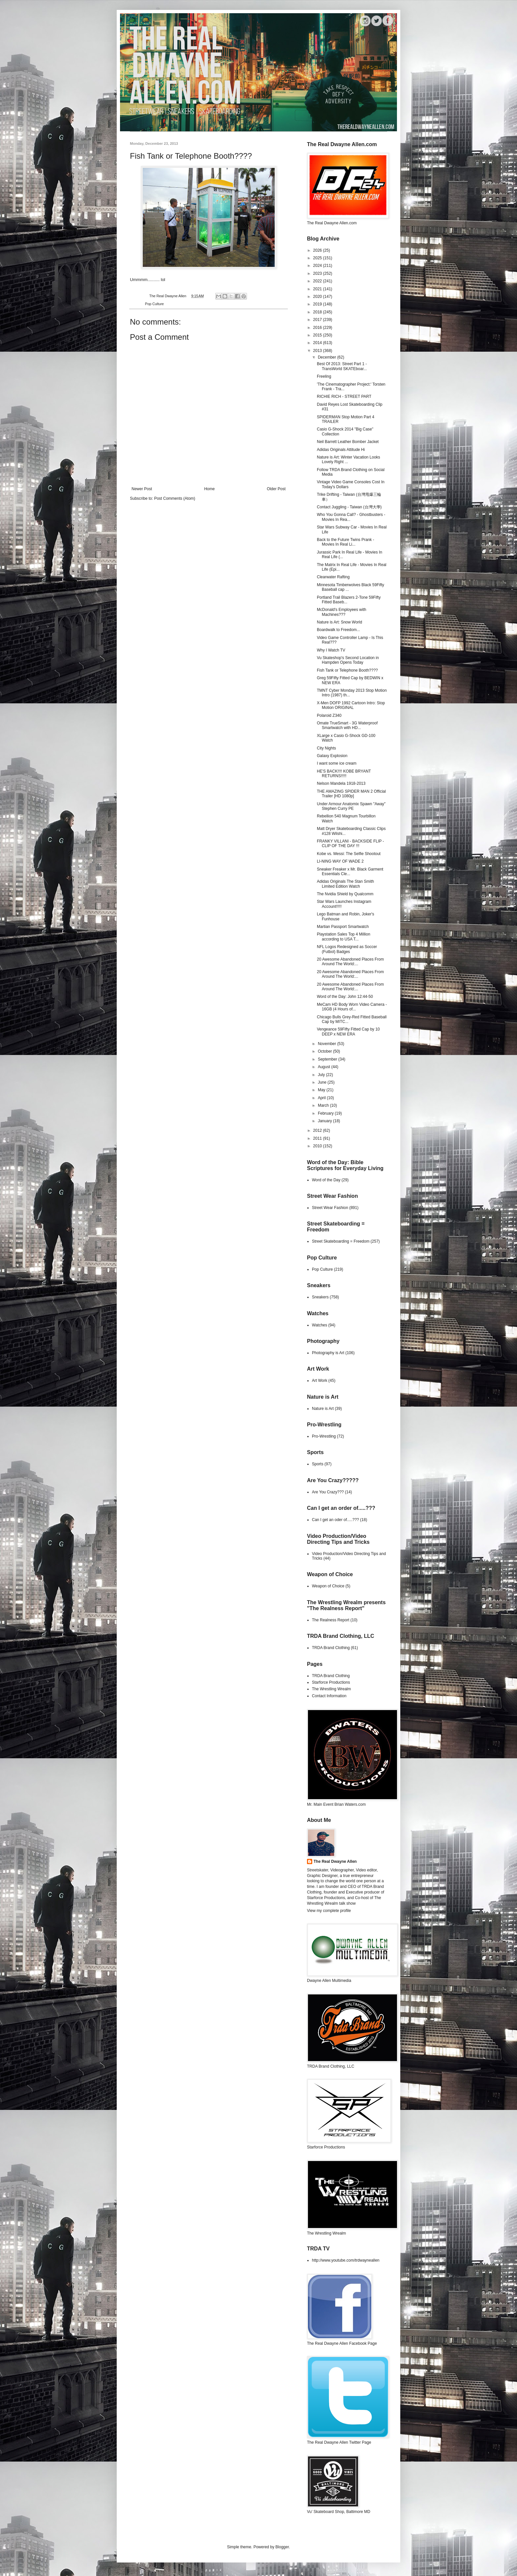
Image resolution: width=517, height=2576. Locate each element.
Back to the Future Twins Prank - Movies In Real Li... (345, 542)
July (322, 1074)
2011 (318, 1138)
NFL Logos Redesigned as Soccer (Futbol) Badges (347, 949)
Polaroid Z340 (329, 715)
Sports (317, 1464)
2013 (318, 350)
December (327, 357)
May (322, 1090)
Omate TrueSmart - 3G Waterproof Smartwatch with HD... (347, 725)
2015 (318, 335)
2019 (318, 304)
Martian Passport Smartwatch (343, 926)
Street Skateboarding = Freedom (340, 1241)
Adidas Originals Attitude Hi (341, 449)
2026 (318, 250)
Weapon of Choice (328, 1586)
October (325, 1051)
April (322, 1098)
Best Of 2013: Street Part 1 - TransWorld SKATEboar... (342, 366)
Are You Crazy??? (328, 1492)
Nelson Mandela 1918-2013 (341, 783)
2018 (318, 312)
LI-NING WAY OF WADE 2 (340, 861)
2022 (318, 281)
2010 (318, 1146)
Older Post (276, 489)
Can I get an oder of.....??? (335, 1519)
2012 (318, 1130)
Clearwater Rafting (333, 577)
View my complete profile (329, 1910)
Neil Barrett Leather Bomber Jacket (348, 441)
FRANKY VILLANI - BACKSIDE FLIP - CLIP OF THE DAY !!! (350, 843)
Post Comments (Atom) (174, 498)
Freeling (324, 376)
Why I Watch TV (331, 650)
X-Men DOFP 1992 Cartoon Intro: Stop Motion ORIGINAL (351, 705)
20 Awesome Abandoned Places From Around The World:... (350, 961)
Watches (319, 1325)
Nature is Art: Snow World (339, 622)
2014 (318, 342)
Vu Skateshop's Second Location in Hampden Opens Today (348, 660)
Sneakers (320, 1297)
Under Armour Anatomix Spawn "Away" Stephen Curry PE (351, 806)
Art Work (319, 1380)
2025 (318, 258)
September (328, 1059)
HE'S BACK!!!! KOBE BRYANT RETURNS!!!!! (344, 773)
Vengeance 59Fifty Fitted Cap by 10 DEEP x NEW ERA (348, 1031)
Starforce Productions (331, 1682)
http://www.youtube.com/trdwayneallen (346, 2260)
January (325, 1121)
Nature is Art (323, 1408)
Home (209, 489)
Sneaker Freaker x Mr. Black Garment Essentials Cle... (350, 871)
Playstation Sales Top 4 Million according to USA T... (343, 936)
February (326, 1113)
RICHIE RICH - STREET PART (344, 396)
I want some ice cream (336, 763)
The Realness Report (330, 1620)
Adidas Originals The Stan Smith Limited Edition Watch (345, 883)
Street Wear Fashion (330, 1207)
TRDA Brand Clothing (331, 1647)
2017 (318, 319)
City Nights (326, 748)
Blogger (282, 2547)
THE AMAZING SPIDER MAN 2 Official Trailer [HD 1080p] (351, 793)
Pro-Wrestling (324, 1436)
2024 (318, 265)
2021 (318, 289)
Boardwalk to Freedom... (338, 629)
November (327, 1043)
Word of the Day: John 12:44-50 (345, 996)
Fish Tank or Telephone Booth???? (347, 670)
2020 (318, 296)
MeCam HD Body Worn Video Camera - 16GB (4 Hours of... (352, 1006)
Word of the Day (326, 1180)
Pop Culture (154, 304)
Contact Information (329, 1696)
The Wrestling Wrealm (331, 1689)
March (324, 1105)
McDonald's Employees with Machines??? (341, 612)
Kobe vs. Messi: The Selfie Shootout (348, 853)
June (322, 1082)
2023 (318, 273)
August (324, 1067)
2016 (318, 327)
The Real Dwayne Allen (335, 1861)
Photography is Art (328, 1353)
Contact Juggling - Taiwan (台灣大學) (349, 507)
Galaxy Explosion (332, 755)
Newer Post (142, 489)
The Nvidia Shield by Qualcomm (345, 894)
